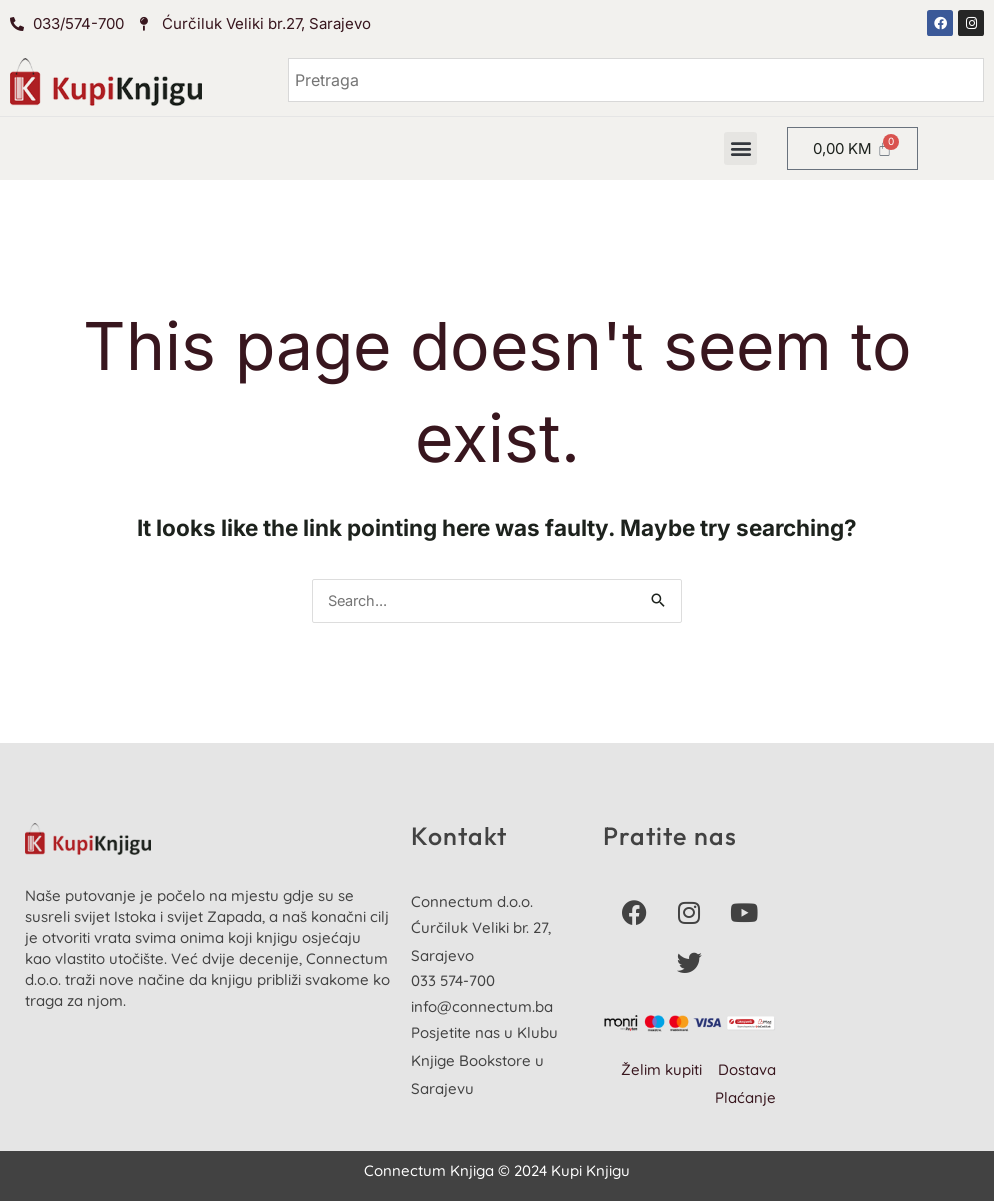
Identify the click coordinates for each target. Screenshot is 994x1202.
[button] (740, 148)
